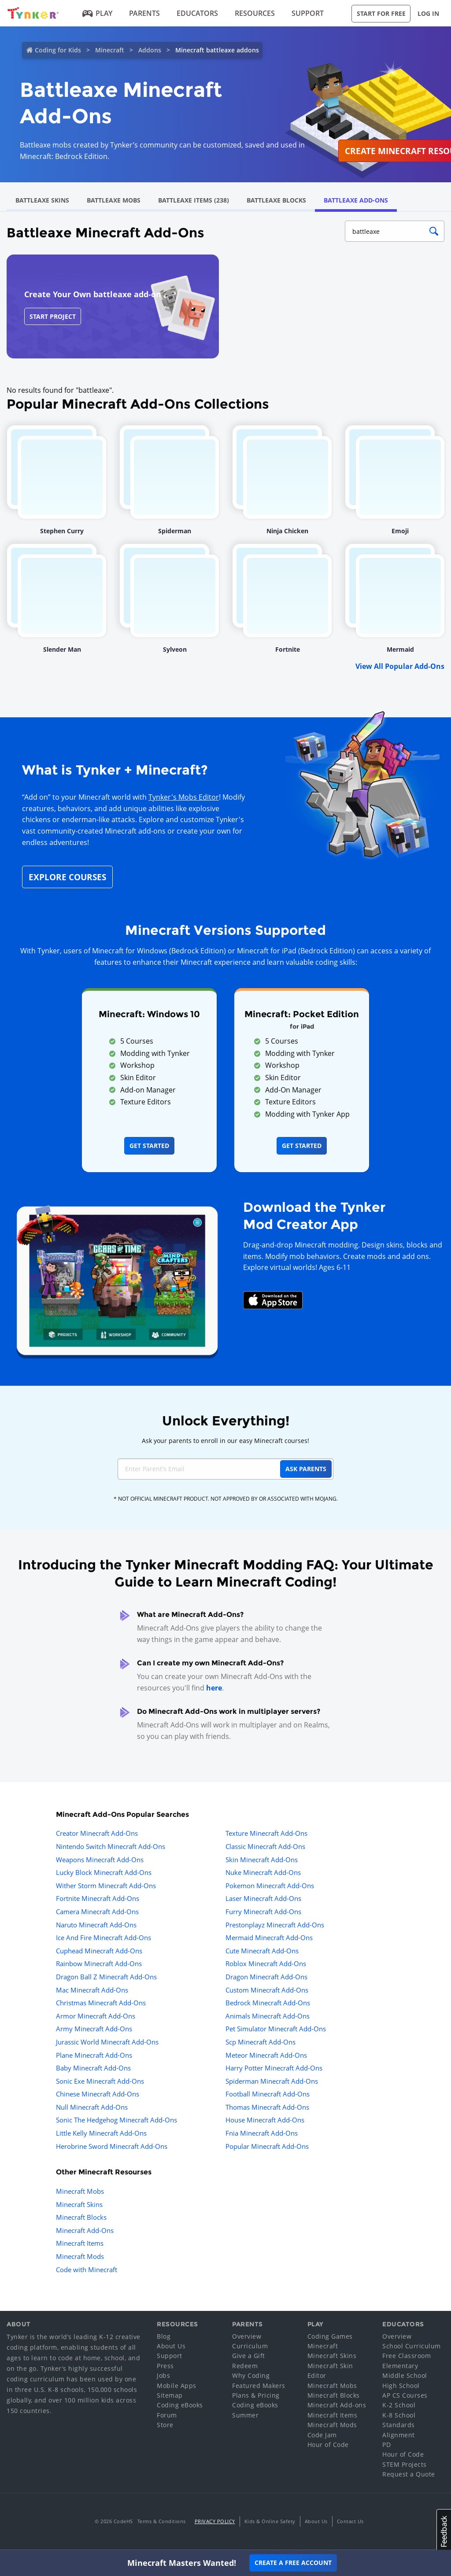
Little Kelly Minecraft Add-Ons (101, 2133)
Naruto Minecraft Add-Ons (96, 1924)
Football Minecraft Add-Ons (268, 2093)
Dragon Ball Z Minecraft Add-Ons (106, 1976)
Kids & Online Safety (270, 2521)
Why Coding (251, 2375)
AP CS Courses (405, 2395)
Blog (163, 2336)
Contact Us (350, 2521)
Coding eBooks (180, 2405)
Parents (144, 13)
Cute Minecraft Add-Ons (262, 1950)
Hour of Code (328, 2444)
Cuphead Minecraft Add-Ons (99, 1950)
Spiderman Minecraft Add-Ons (272, 2081)
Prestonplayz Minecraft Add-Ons (275, 1924)
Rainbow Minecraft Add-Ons (99, 1963)
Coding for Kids (58, 50)
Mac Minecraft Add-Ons (92, 1990)
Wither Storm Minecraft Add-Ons (106, 1885)
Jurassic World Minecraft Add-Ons (107, 2041)
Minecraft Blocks (81, 2217)
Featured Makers (258, 2385)
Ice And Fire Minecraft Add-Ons (103, 1937)
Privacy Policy (215, 2521)
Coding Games (330, 2336)
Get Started (149, 1145)
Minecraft (109, 50)
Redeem (245, 2366)
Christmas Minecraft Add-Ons (101, 2002)
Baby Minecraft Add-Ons (93, 2067)
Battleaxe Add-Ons (356, 200)
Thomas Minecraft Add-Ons (267, 2107)
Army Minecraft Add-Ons (94, 2028)
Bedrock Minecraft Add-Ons (268, 2002)
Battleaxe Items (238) (193, 200)
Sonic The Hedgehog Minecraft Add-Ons (116, 2119)
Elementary (400, 2366)
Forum (167, 2415)
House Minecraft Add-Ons (265, 2119)
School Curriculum (411, 2346)
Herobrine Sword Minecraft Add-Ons (111, 2146)
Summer (245, 2415)
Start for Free (381, 13)
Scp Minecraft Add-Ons (261, 2041)
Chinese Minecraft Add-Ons (97, 2093)
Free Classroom (406, 2355)
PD (386, 2444)
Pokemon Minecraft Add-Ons (270, 1885)
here (214, 1688)
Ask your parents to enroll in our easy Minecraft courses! (225, 1440)
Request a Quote (408, 2474)
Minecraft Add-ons (336, 2405)
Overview (246, 2336)
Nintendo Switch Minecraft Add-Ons (110, 1846)
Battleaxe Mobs (113, 200)
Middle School (404, 2375)
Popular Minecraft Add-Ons (267, 2146)
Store (165, 2425)
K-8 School (398, 2415)
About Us (171, 2346)
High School (401, 2385)
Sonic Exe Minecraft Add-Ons (100, 2081)
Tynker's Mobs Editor (183, 797)
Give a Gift (248, 2355)
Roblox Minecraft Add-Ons (266, 1963)
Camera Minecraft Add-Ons (97, 1911)
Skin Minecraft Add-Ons (262, 1859)
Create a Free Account (293, 2562)
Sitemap (170, 2395)
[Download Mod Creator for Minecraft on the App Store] (273, 1299)
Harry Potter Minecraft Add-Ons (274, 2067)
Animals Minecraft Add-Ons (268, 2015)
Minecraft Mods (80, 2256)
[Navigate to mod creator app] (117, 1278)
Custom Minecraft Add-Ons (267, 1990)
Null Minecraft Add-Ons (92, 2107)
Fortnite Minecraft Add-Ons (97, 1898)
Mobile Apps (176, 2385)
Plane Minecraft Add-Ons (94, 2055)
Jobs (163, 2375)
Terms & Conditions (161, 2521)
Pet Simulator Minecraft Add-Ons (276, 2028)
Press (165, 2366)
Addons (149, 50)
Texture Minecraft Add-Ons (266, 1833)
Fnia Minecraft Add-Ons (262, 2133)
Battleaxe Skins (42, 200)
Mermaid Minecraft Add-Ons (269, 1937)
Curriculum (250, 2346)
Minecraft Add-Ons (85, 2230)
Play (97, 13)
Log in (428, 13)
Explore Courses (67, 876)
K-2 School (398, 2405)
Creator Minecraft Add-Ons (97, 1833)
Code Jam (322, 2435)
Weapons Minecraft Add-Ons (100, 1859)
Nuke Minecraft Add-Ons (263, 1872)
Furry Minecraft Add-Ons (263, 1911)
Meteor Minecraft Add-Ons (266, 2055)
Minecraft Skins (79, 2204)
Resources (255, 13)
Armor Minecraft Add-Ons (95, 2015)
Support (308, 13)
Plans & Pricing (256, 2395)
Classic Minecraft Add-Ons (265, 1846)
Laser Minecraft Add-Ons (263, 1898)
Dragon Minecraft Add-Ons (266, 1976)
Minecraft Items (80, 2243)
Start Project (53, 316)
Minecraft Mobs (80, 2191)
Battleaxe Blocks (276, 200)
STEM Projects (404, 2464)
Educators (197, 13)
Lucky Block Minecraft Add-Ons (104, 1872)
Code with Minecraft (86, 2269)
